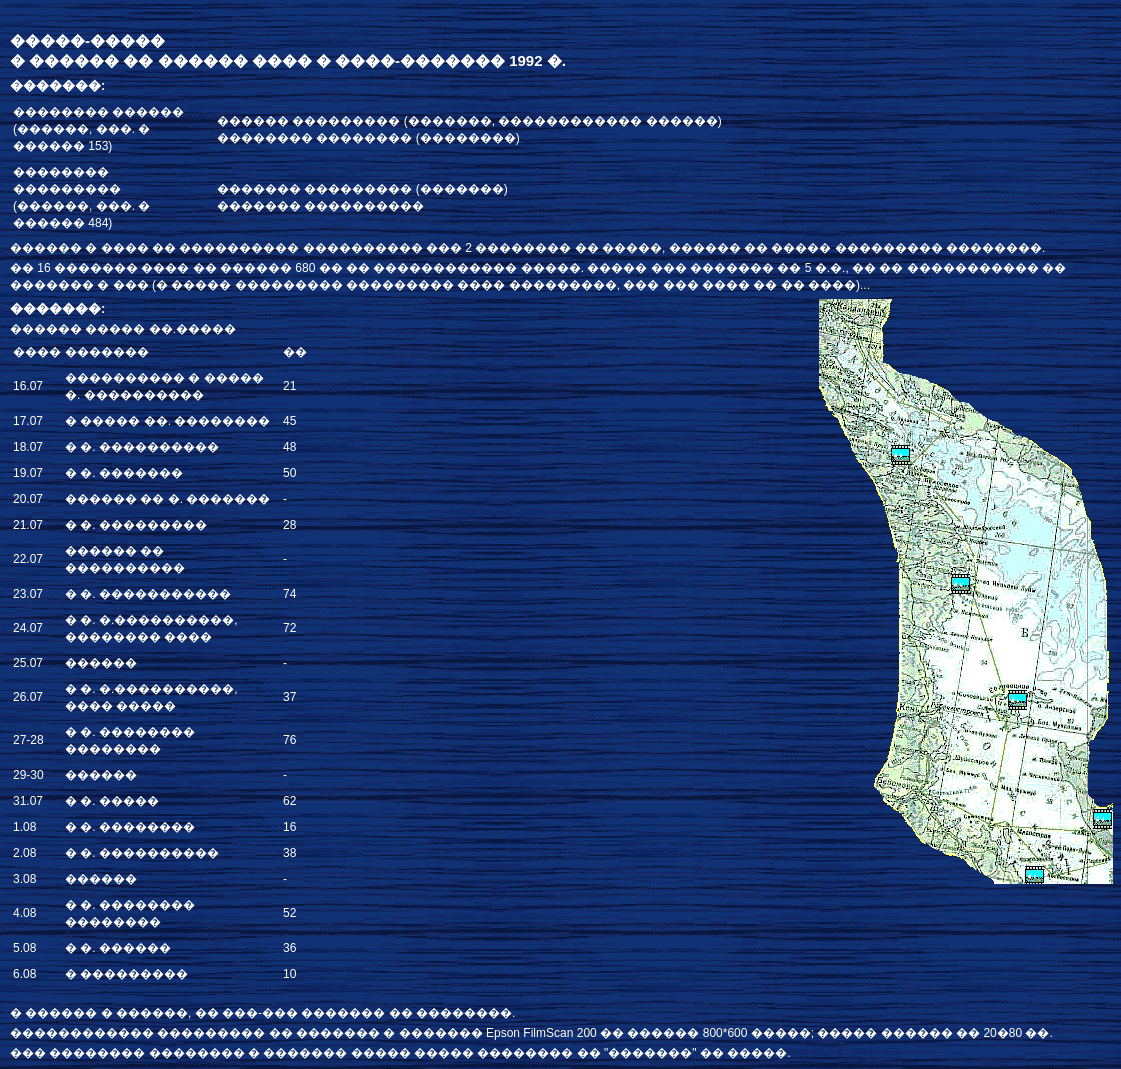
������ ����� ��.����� (123, 329)
